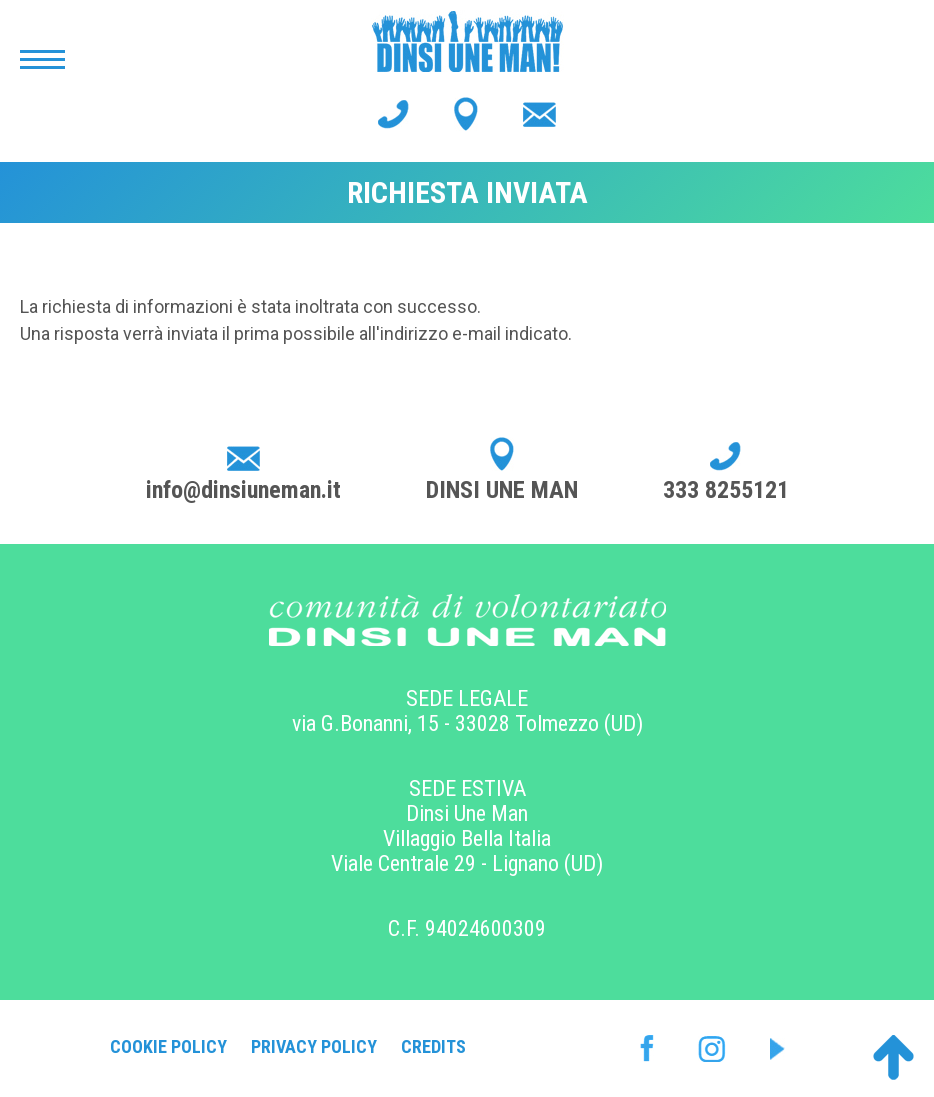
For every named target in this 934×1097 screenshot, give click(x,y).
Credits (433, 1046)
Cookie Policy (168, 1046)
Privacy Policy (314, 1046)
